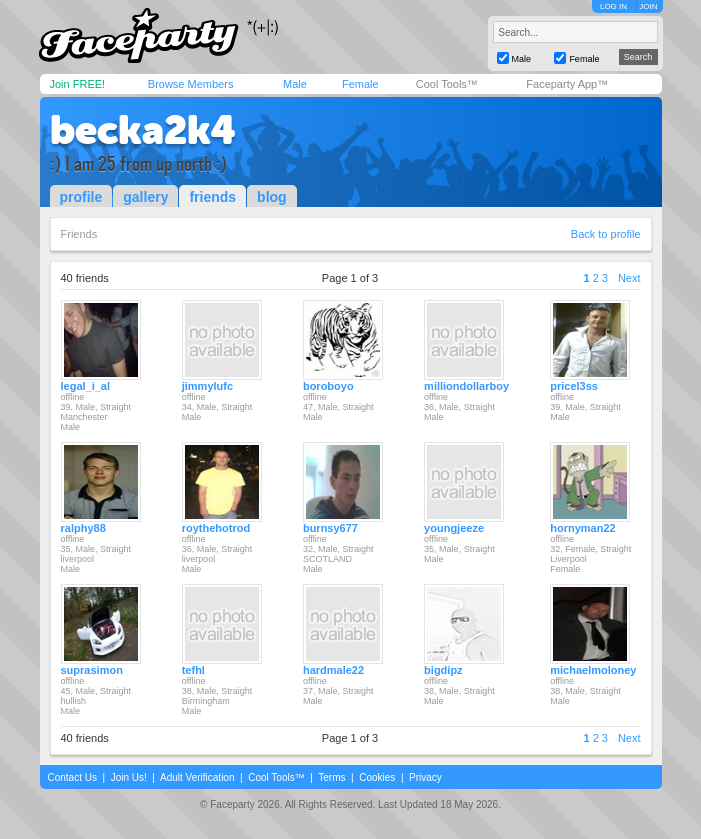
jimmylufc (207, 386)
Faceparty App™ (567, 84)
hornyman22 (582, 528)
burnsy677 (330, 528)
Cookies (377, 777)
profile (81, 197)
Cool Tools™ (447, 84)
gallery (145, 197)
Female (360, 84)
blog (272, 197)
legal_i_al (86, 386)
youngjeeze (454, 528)
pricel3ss (574, 386)
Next (629, 278)
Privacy (425, 777)
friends (212, 197)
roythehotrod (216, 528)
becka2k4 (143, 130)
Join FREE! (78, 84)
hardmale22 (333, 670)
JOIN (648, 6)
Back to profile (606, 234)
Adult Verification (197, 777)
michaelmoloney (593, 670)
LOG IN (613, 6)
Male (295, 84)
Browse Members (191, 84)
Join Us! (129, 777)
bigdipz (443, 670)
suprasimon (92, 670)
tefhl (193, 670)
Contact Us (72, 777)
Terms (331, 777)
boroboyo (328, 386)
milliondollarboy (466, 386)
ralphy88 (83, 528)
